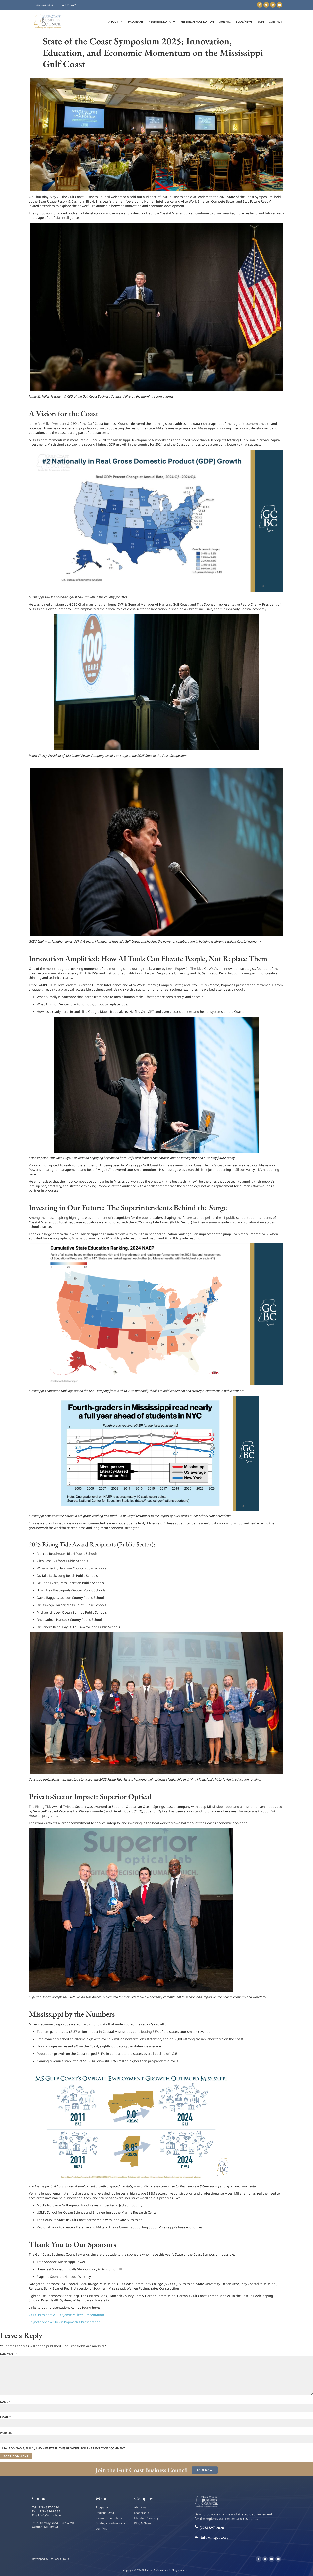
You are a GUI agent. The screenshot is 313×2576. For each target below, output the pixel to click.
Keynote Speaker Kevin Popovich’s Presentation (65, 2322)
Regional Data (162, 21)
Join (261, 21)
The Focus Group (59, 2559)
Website (6, 2433)
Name (5, 2402)
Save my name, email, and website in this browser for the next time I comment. (64, 2448)
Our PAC (225, 21)
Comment (8, 2354)
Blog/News (244, 21)
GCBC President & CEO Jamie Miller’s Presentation (66, 2315)
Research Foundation (197, 21)
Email (5, 2417)
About (115, 21)
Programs (136, 21)
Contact (275, 21)
